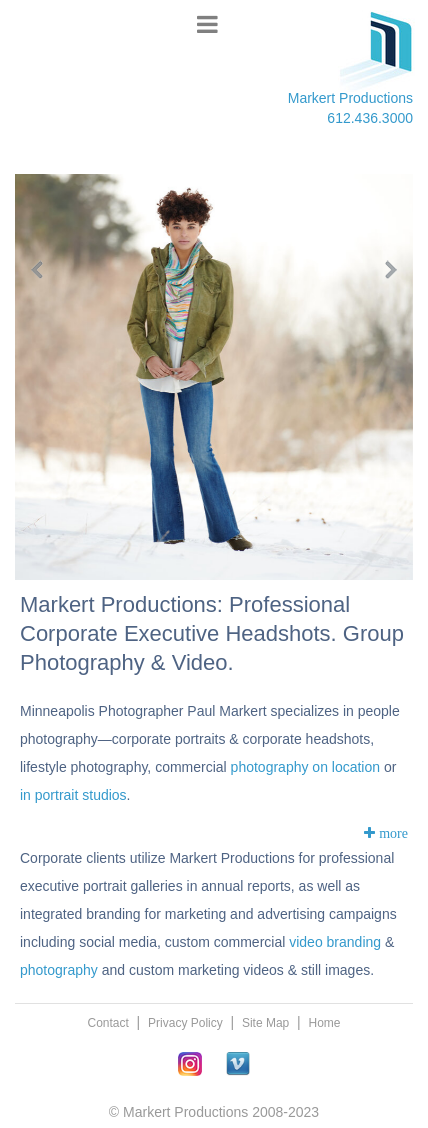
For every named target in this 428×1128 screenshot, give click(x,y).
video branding (335, 942)
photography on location (305, 767)
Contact (107, 1023)
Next (381, 270)
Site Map (265, 1023)
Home (325, 1023)
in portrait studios (73, 795)
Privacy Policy (185, 1023)
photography (59, 970)
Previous (47, 270)
